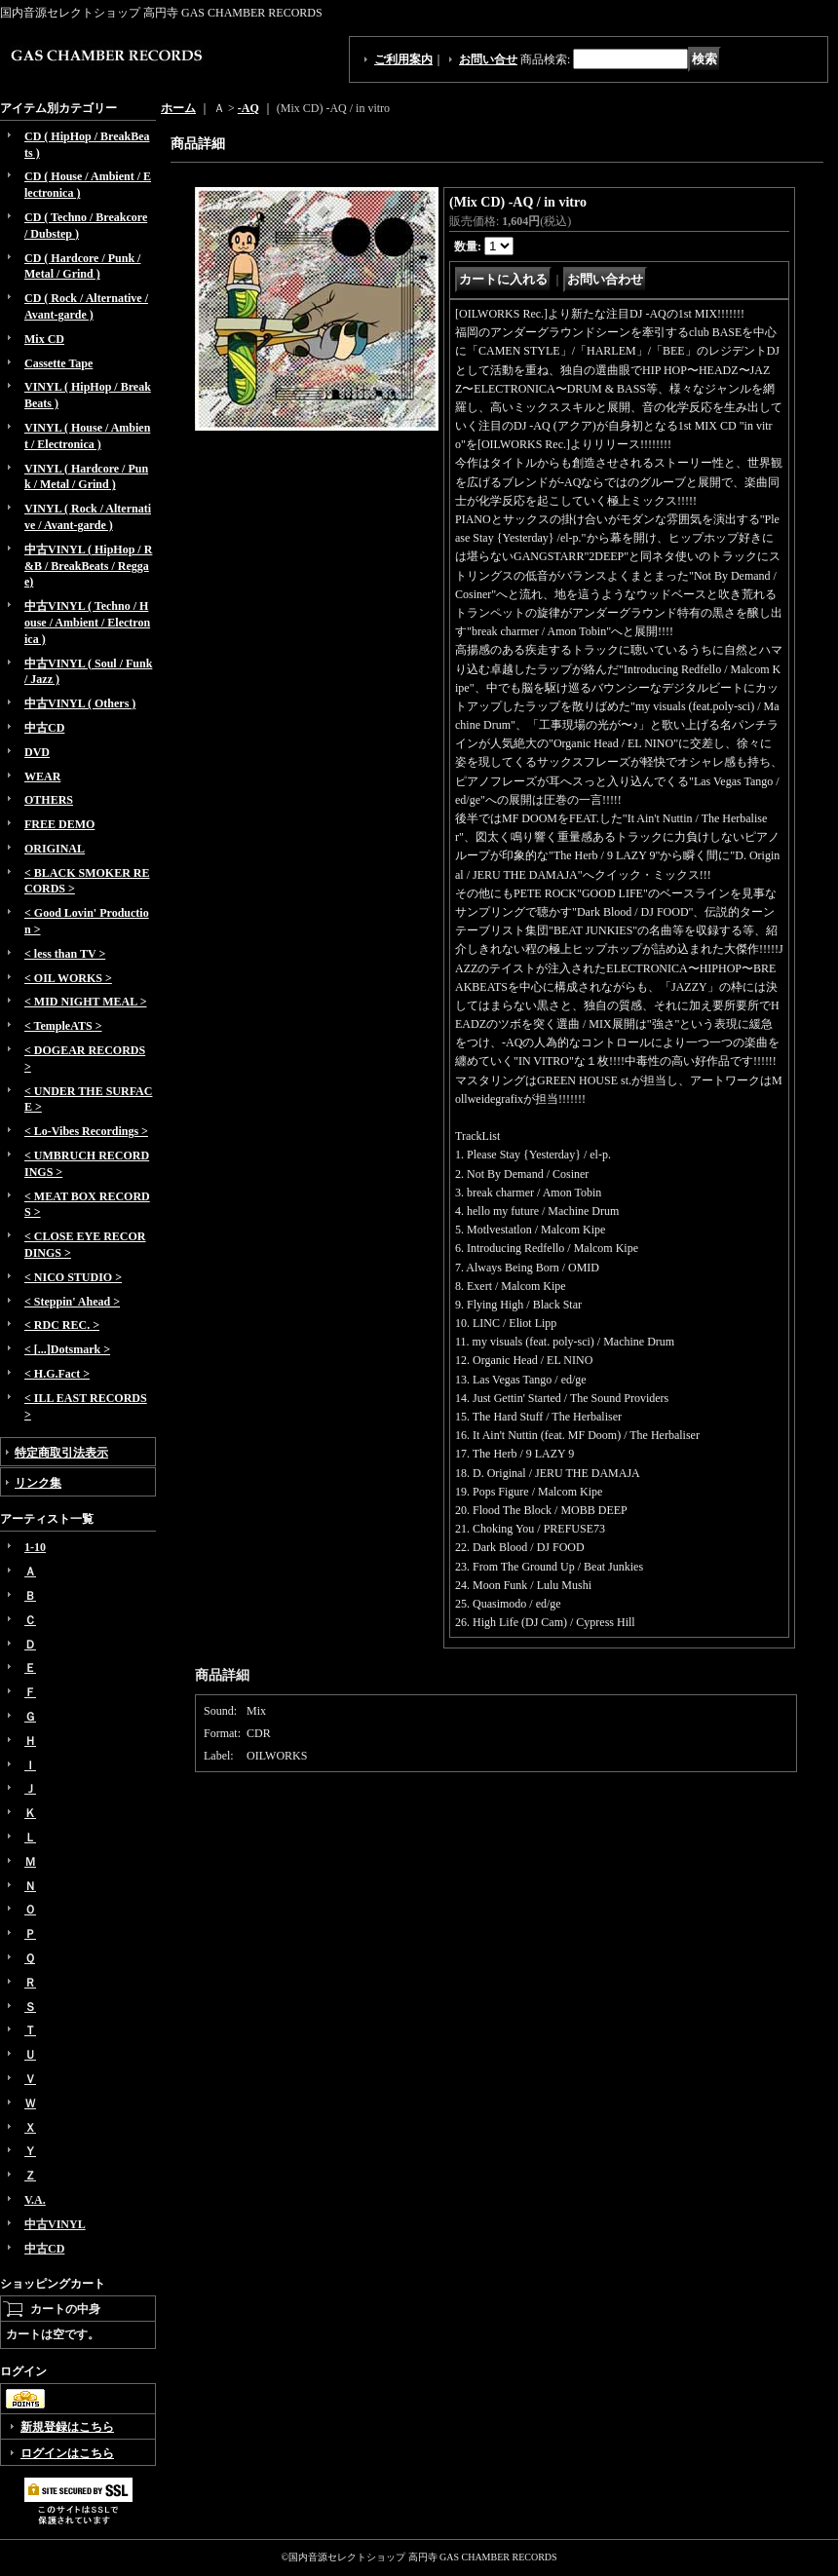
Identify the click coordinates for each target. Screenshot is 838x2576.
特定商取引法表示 (61, 1452)
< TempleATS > (62, 1026)
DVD (37, 752)
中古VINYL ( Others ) (79, 703)
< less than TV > (64, 954)
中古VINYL (55, 2224)
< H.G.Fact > (57, 1374)
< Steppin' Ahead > (72, 1301)
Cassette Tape (58, 363)
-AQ (248, 108)
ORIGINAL (54, 848)
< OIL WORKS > (68, 978)
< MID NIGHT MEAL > (85, 1001)
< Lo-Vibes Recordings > (86, 1131)
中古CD (44, 728)
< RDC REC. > (61, 1325)
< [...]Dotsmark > (67, 1349)
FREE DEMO (59, 824)
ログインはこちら (67, 2453)
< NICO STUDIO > (73, 1277)
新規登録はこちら (67, 2427)
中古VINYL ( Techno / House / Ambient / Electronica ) (87, 622)
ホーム (178, 108)
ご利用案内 (403, 59)
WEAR (42, 776)
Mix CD (44, 339)
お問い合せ (488, 59)
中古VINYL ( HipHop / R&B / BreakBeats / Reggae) (88, 566)
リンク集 (38, 1483)
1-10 (35, 1547)
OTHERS (48, 800)
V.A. (35, 2200)
